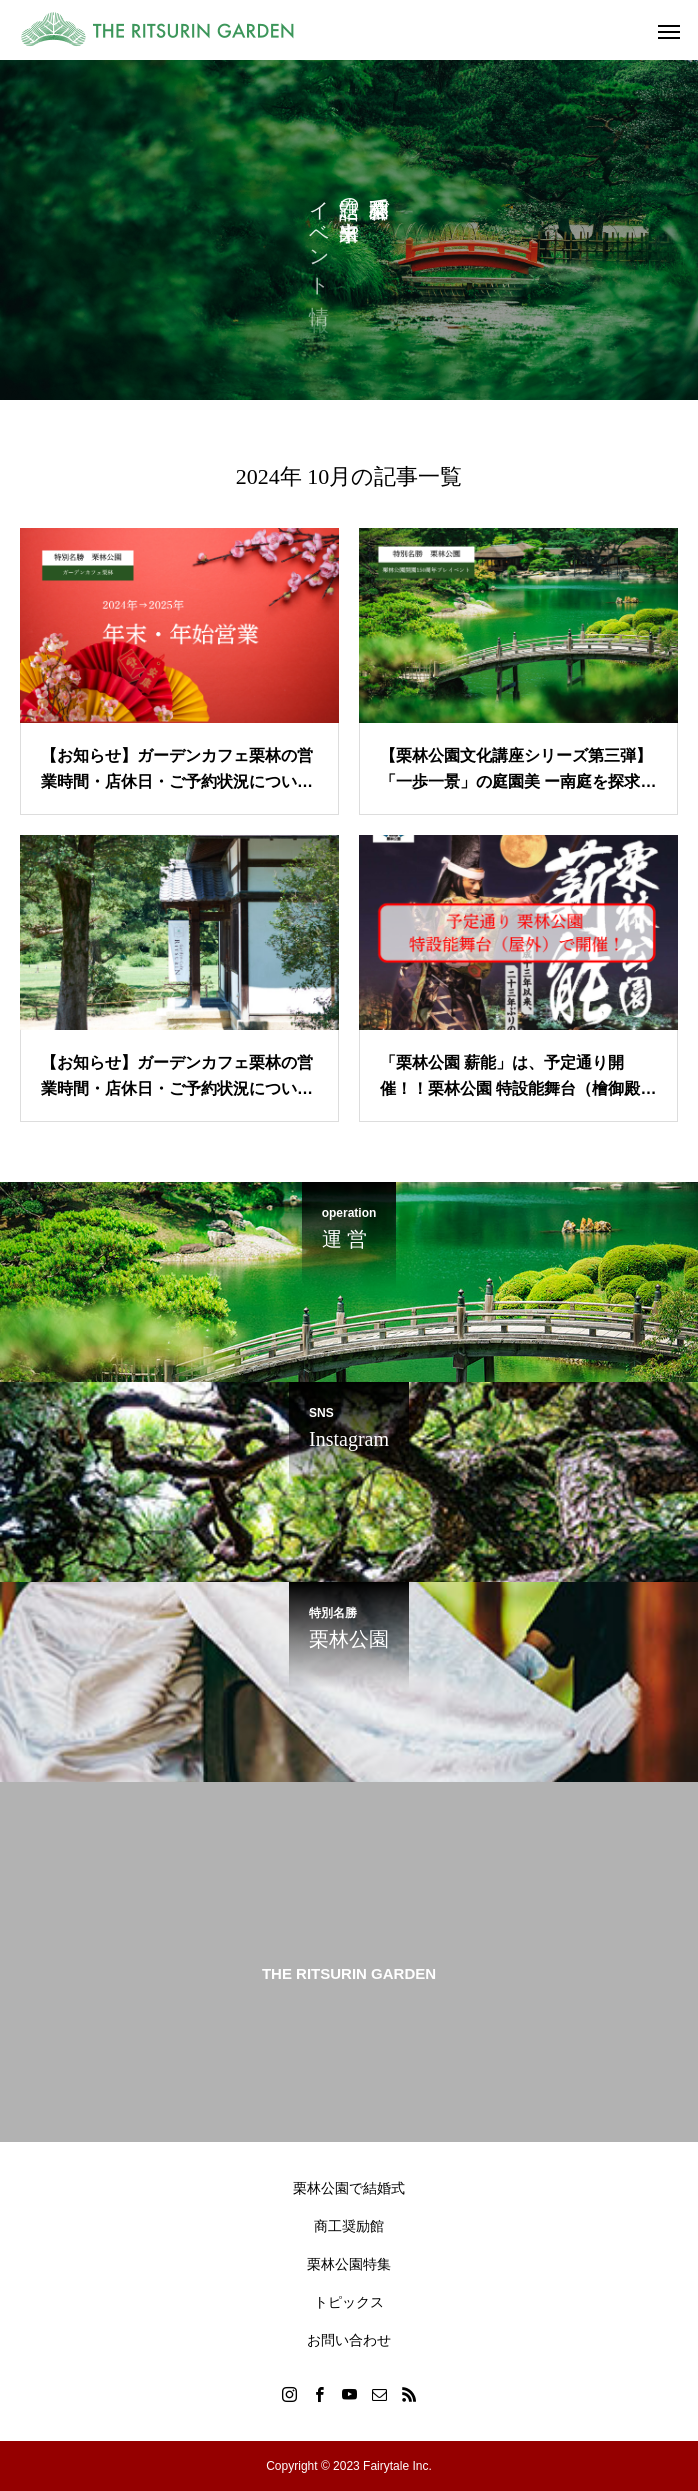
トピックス (349, 2302)
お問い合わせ (349, 2340)
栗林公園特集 (349, 2264)
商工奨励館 (349, 2226)
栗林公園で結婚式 (349, 2188)
